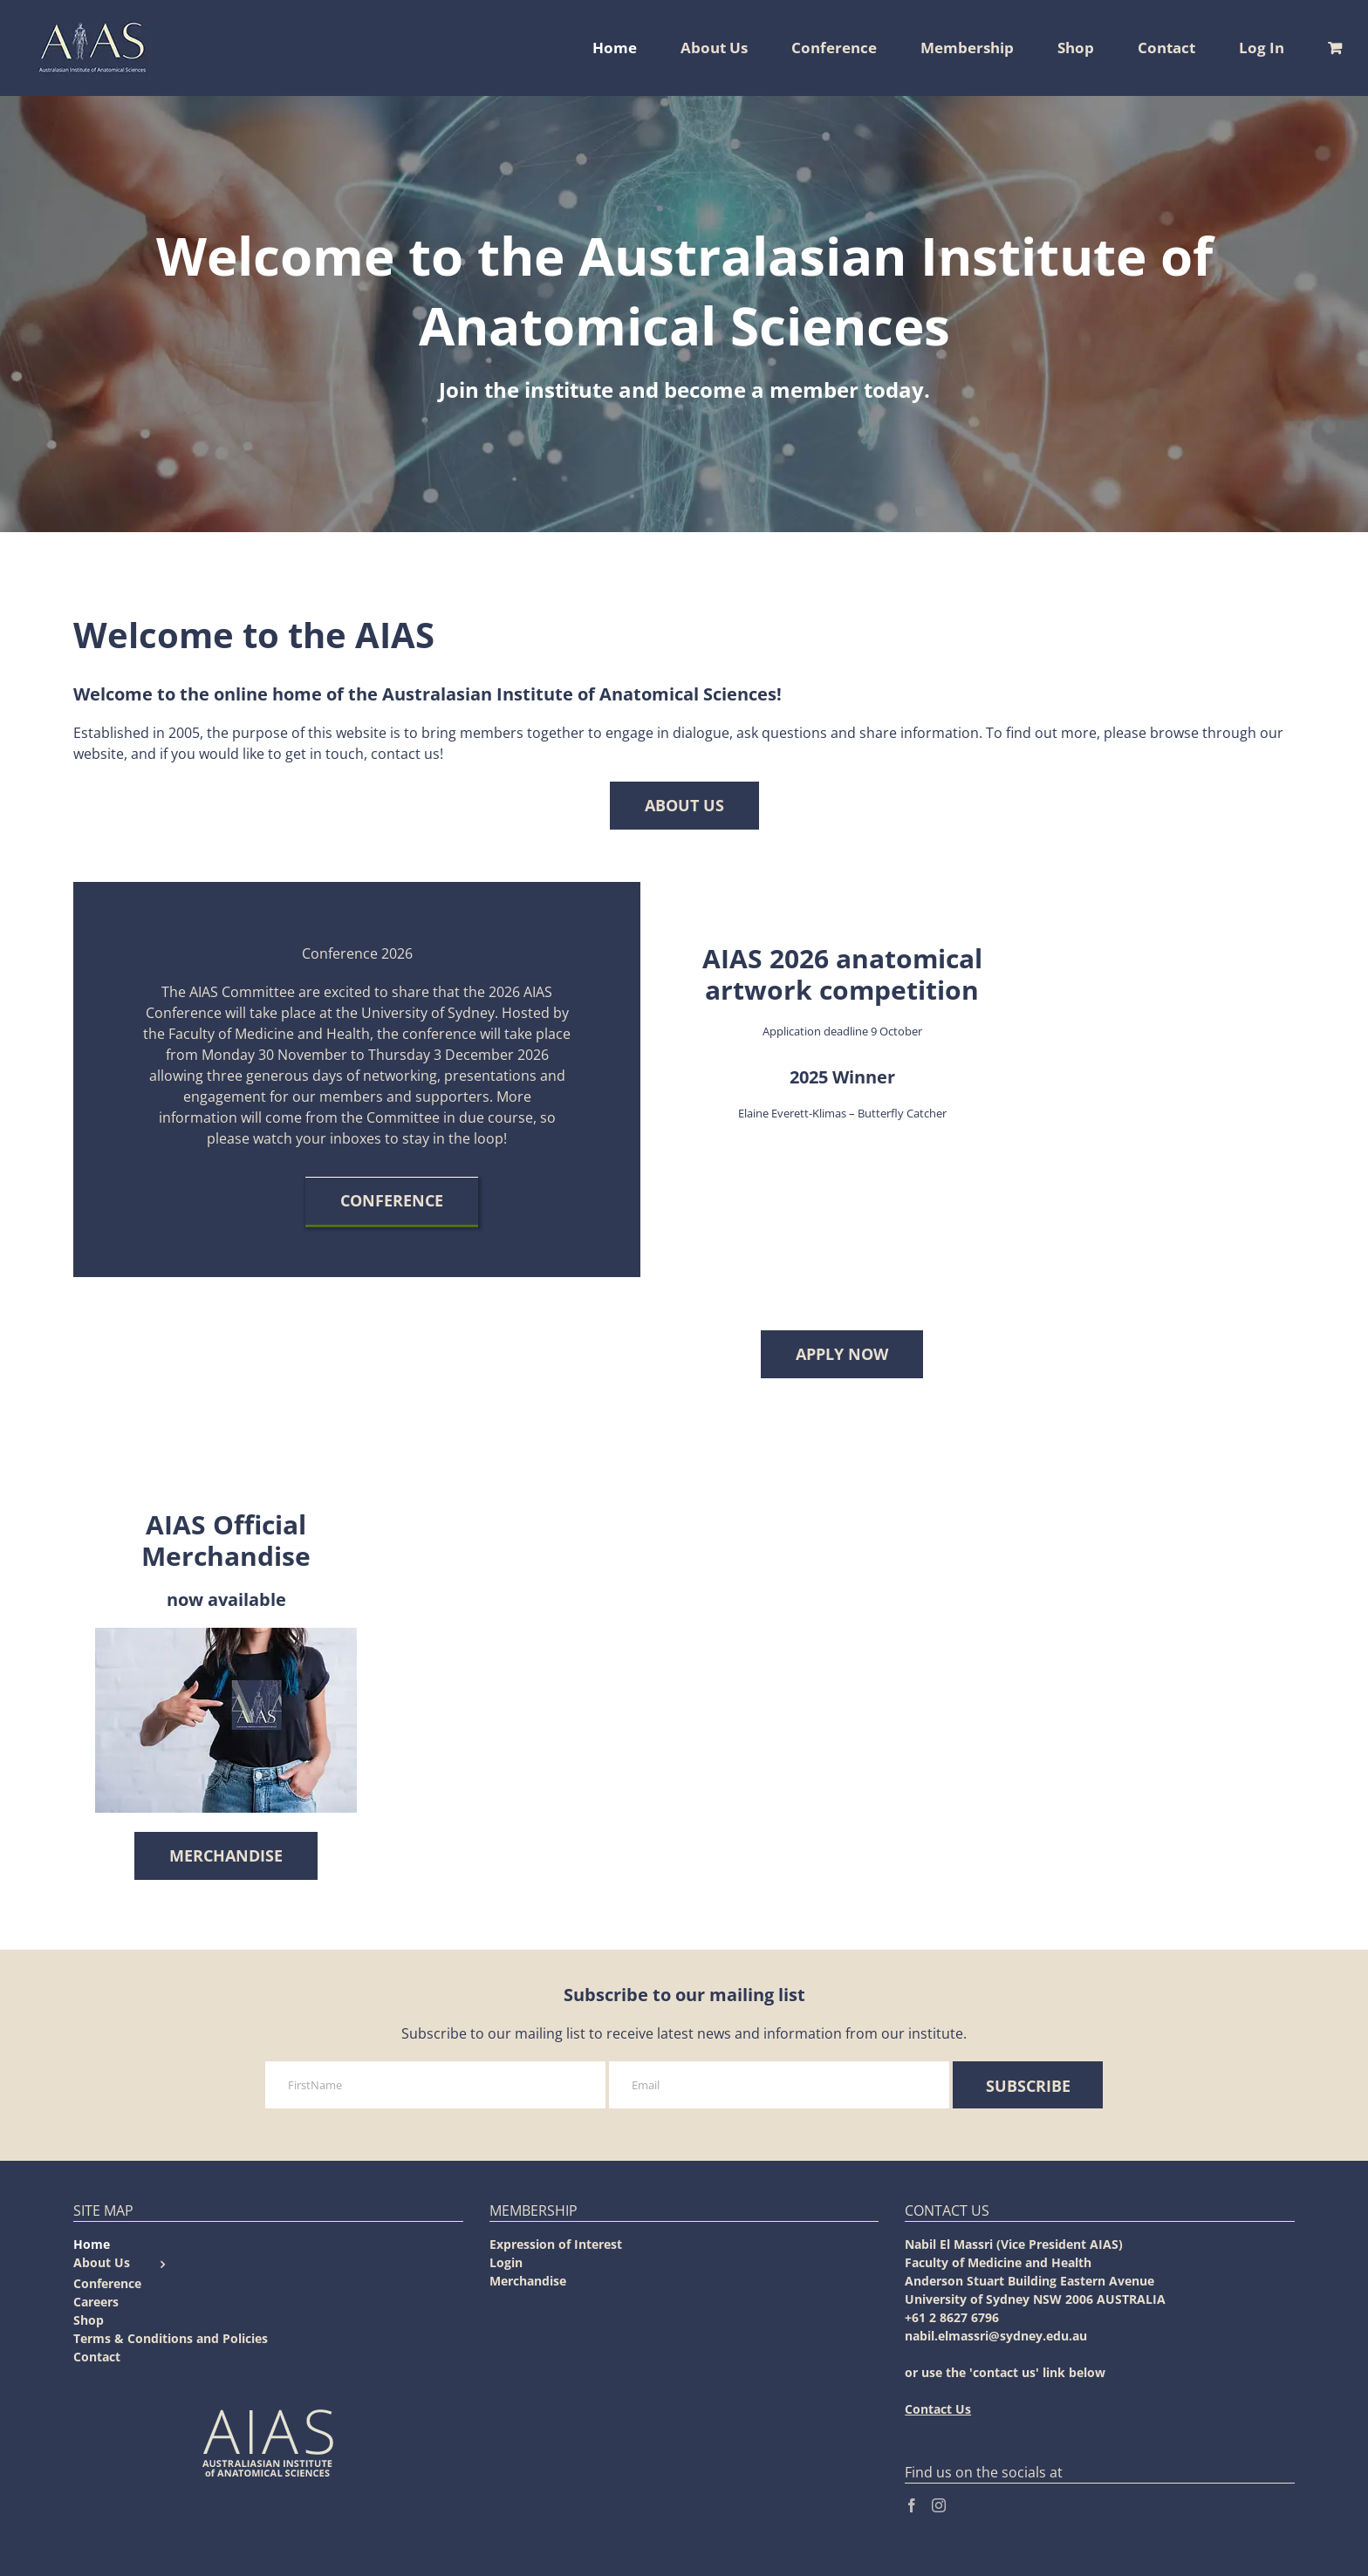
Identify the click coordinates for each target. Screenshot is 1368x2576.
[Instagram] (939, 2505)
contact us (405, 753)
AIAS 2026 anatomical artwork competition (842, 974)
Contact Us (938, 2409)
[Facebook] (912, 2505)
